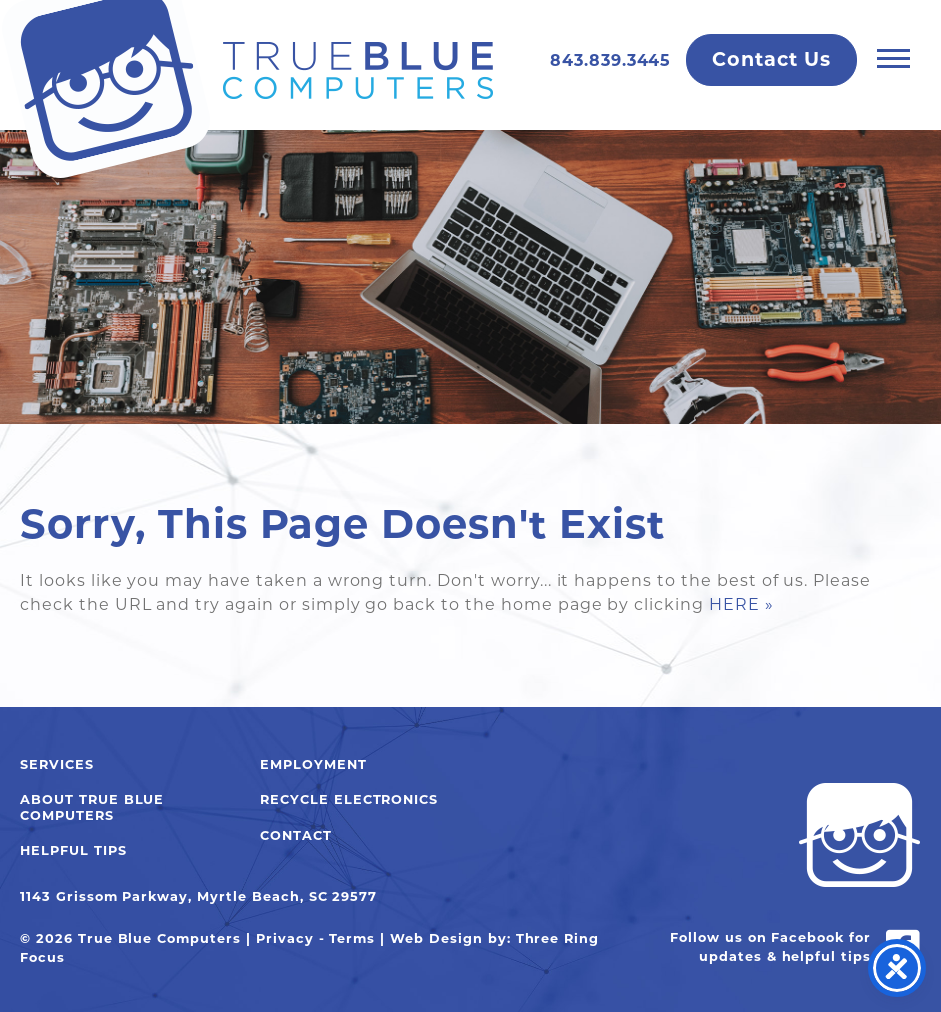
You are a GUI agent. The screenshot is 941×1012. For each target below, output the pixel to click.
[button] (893, 57)
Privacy (285, 938)
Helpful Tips (73, 850)
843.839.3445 (611, 60)
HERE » (741, 604)
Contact (296, 835)
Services (57, 764)
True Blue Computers (247, 90)
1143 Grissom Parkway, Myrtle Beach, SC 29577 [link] (198, 896)
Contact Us (771, 59)
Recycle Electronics (349, 799)
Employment (313, 764)
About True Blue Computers (92, 807)
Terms (352, 938)
